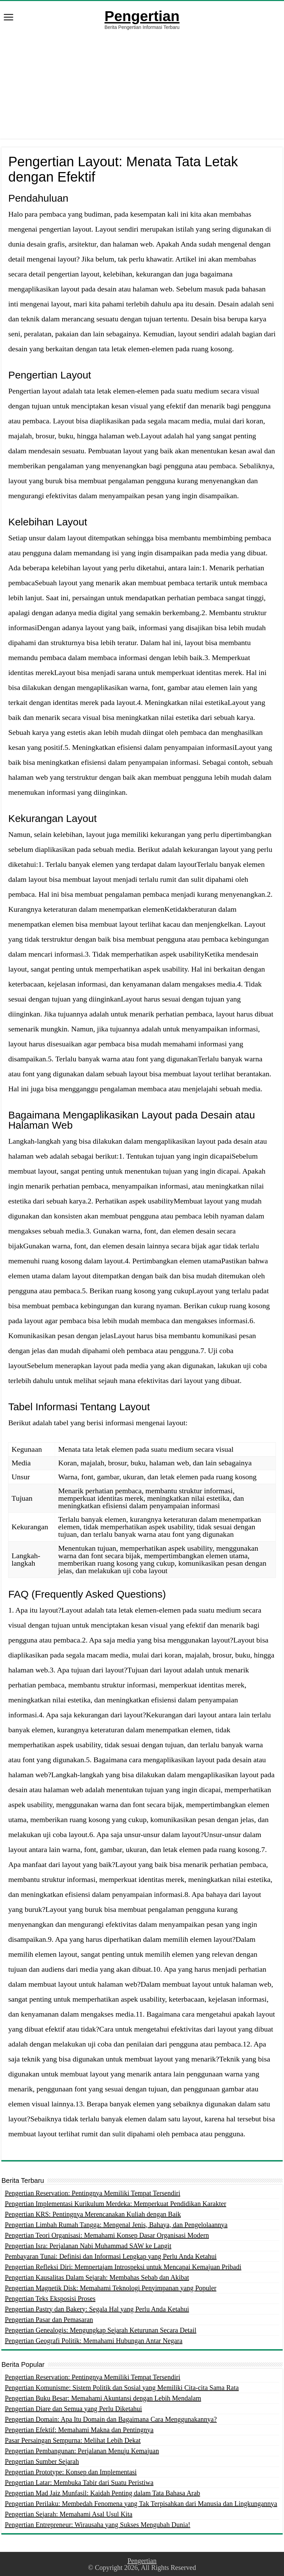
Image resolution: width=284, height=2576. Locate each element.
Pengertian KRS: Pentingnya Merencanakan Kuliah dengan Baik (93, 2214)
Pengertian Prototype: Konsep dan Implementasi (71, 2472)
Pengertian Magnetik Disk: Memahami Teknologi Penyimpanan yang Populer (110, 2288)
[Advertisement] (142, 91)
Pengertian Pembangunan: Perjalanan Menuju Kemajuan (82, 2451)
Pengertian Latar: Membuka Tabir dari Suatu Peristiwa (79, 2482)
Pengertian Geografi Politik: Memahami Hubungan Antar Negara (93, 2340)
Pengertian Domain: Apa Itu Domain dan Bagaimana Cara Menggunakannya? (111, 2419)
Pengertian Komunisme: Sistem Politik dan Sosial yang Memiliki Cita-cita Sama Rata (122, 2387)
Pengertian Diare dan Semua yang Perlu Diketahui (73, 2408)
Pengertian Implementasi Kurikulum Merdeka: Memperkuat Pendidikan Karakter (115, 2203)
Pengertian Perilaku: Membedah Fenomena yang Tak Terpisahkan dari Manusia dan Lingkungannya (141, 2503)
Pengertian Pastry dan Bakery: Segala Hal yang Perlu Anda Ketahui (97, 2309)
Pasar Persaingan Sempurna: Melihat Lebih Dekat (72, 2440)
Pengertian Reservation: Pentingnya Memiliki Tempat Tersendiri (92, 2193)
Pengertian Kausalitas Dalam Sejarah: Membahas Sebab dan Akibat (97, 2277)
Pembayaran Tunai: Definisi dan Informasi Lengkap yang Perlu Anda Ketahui (111, 2256)
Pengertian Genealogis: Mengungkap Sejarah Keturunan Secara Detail (100, 2330)
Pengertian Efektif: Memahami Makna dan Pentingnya (79, 2430)
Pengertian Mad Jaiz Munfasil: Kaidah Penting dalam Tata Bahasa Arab (102, 2493)
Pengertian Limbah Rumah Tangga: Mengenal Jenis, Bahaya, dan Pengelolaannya (116, 2224)
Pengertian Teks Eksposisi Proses (50, 2298)
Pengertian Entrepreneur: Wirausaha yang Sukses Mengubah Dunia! (97, 2524)
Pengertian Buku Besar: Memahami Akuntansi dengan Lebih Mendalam (103, 2398)
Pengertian (141, 16)
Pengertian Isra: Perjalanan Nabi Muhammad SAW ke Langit (88, 2246)
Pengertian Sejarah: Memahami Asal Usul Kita (68, 2514)
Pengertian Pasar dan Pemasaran (49, 2319)
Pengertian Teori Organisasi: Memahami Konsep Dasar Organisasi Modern (107, 2235)
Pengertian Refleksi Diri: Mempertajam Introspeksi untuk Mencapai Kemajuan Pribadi (123, 2267)
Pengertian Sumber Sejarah (42, 2461)
